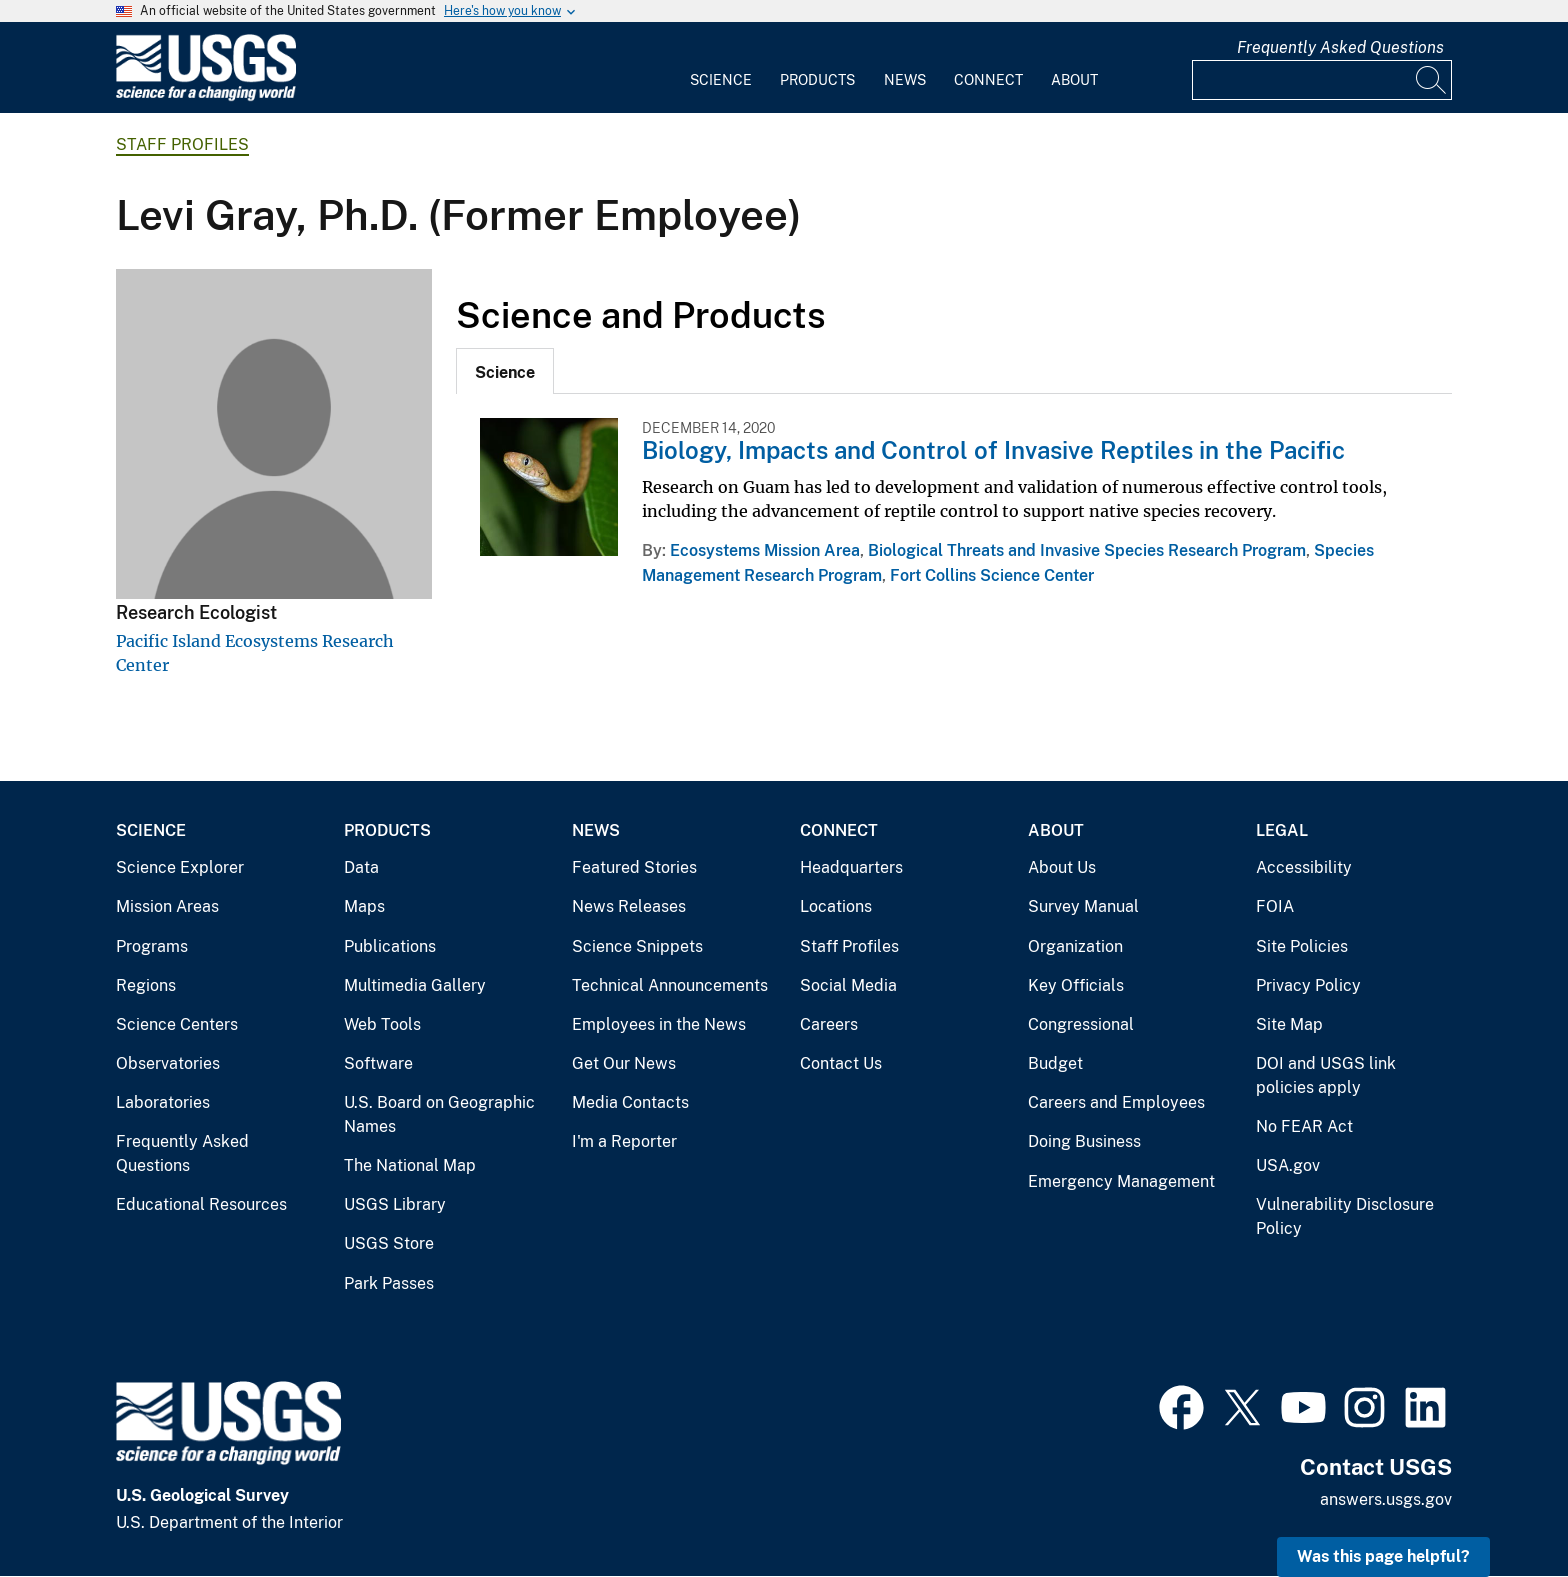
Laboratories (163, 1102)
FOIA (1275, 906)
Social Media (848, 985)
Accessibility (1304, 867)
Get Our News (624, 1063)
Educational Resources (201, 1204)
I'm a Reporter (624, 1141)
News (905, 80)
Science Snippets (637, 946)
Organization (1075, 946)
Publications (390, 946)
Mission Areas (167, 906)
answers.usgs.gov (1386, 1499)
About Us (1062, 867)
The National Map (410, 1165)
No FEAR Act (1304, 1126)
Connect (988, 80)
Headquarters (851, 867)
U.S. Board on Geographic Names (439, 1114)
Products (817, 80)
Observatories (168, 1063)
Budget (1055, 1063)
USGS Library (395, 1204)
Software (378, 1063)
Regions (146, 985)
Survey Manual (1083, 906)
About (1074, 80)
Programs (152, 946)
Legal (1282, 830)
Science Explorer (180, 867)
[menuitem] (721, 68)
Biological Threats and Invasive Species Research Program (1087, 550)
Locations (836, 906)
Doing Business (1084, 1141)
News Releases (629, 906)
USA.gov (1288, 1165)
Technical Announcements (670, 985)
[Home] (206, 96)
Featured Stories (634, 867)
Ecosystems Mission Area (765, 550)
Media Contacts (630, 1102)
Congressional (1081, 1024)
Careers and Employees (1116, 1102)
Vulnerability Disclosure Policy (1345, 1216)
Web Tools (382, 1024)
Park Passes (389, 1283)
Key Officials (1076, 985)
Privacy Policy (1308, 985)
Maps (364, 906)
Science (721, 80)
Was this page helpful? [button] (1383, 1556)
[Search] (1432, 80)
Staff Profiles (182, 144)
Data (361, 867)
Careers (829, 1024)
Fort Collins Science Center (992, 575)
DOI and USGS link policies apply (1326, 1075)
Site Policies (1302, 946)
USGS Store (389, 1243)
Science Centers (177, 1024)
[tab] (505, 371)
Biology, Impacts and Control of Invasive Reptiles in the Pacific (993, 450)
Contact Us (841, 1063)
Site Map (1289, 1024)
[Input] (1322, 80)
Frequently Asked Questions (1340, 47)
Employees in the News (659, 1024)
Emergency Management (1121, 1181)
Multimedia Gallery (415, 985)
